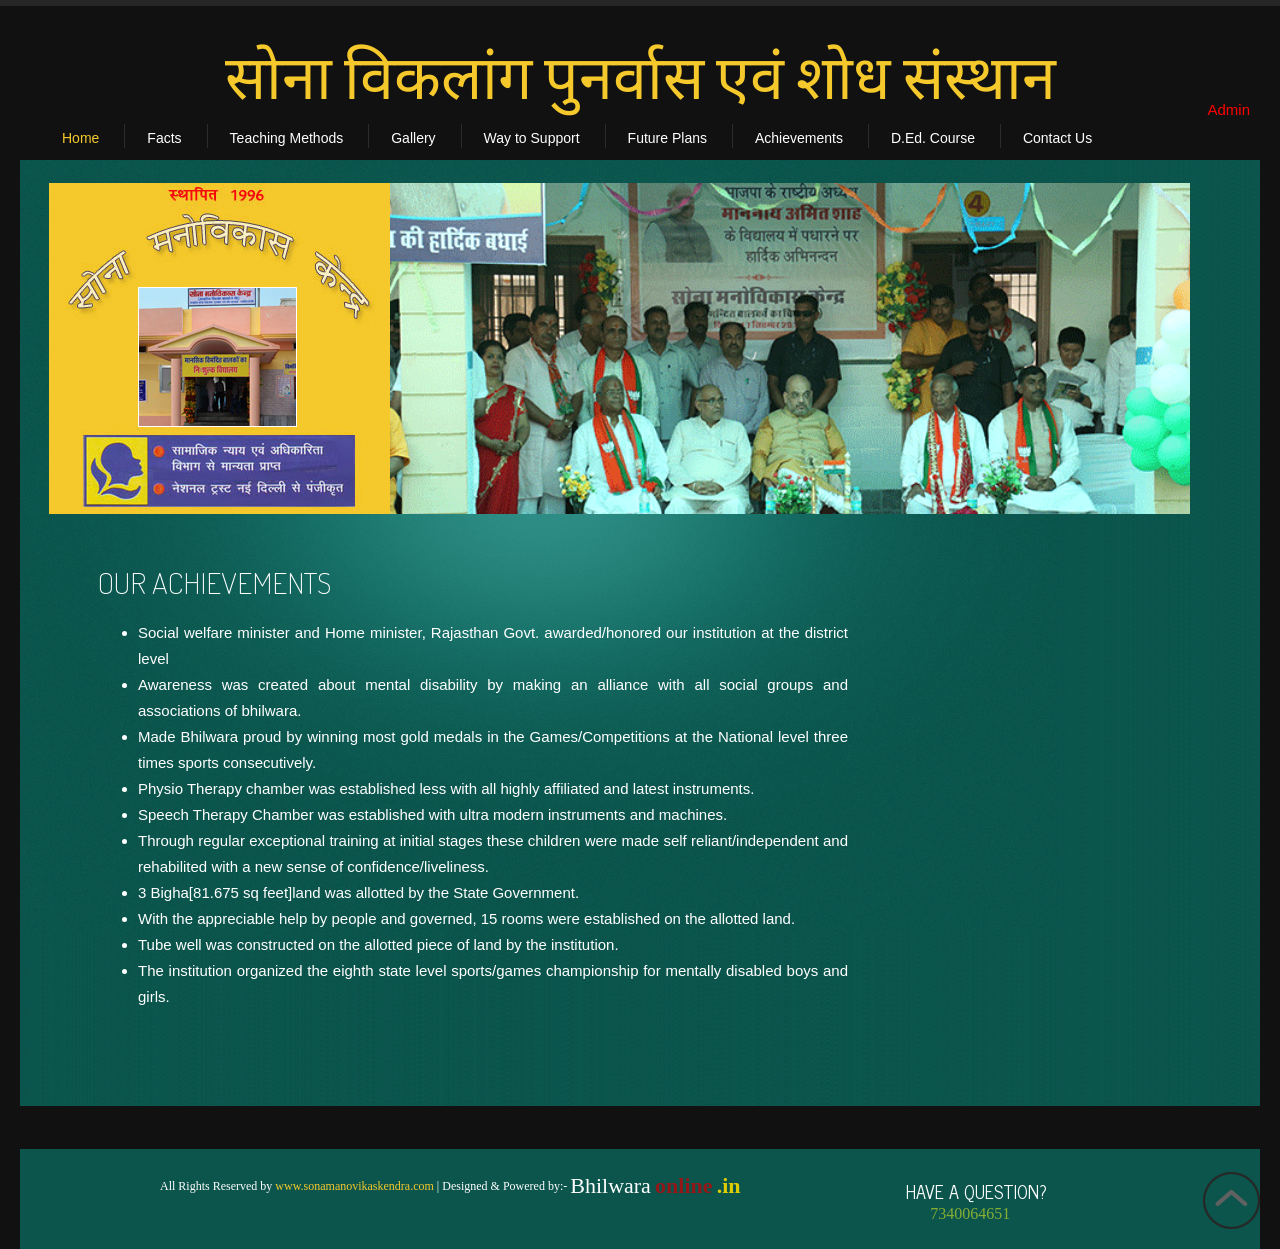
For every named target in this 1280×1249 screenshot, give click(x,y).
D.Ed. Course (933, 138)
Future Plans (667, 138)
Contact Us (1057, 138)
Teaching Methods (287, 138)
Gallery (413, 138)
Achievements (799, 138)
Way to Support (532, 138)
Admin (1228, 109)
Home (80, 138)
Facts (164, 138)
